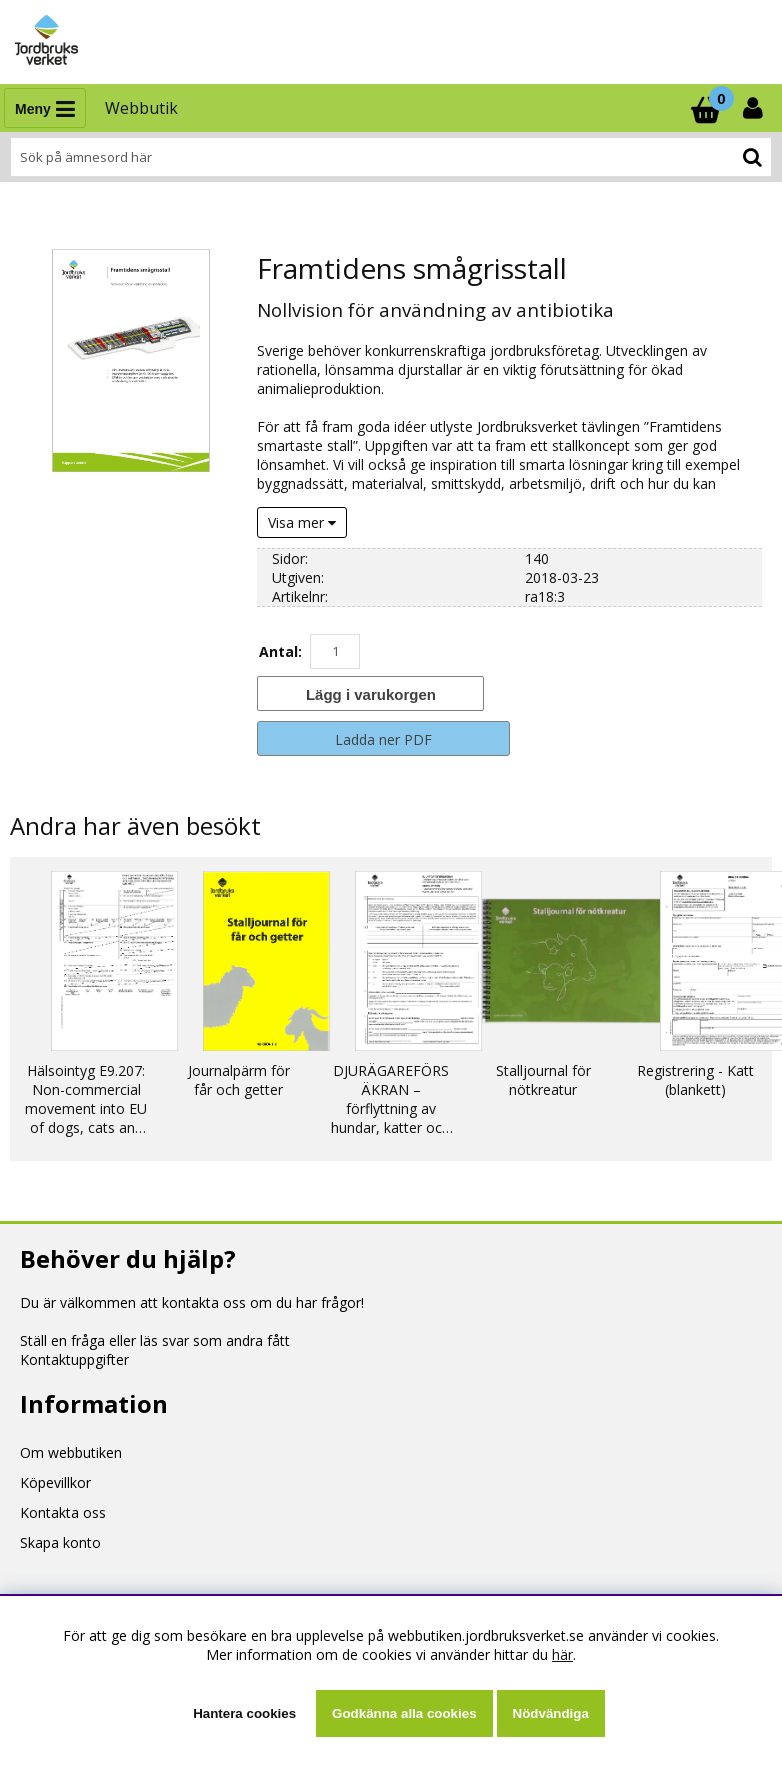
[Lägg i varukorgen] (370, 693)
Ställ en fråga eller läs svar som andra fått (155, 1340)
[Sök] (391, 157)
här (562, 1654)
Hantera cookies (244, 1713)
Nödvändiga (551, 1713)
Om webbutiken (71, 1452)
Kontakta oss (63, 1512)
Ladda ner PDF (383, 739)
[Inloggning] (755, 108)
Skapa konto (60, 1542)
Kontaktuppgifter (74, 1359)
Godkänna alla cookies (404, 1713)
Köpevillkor (55, 1482)
